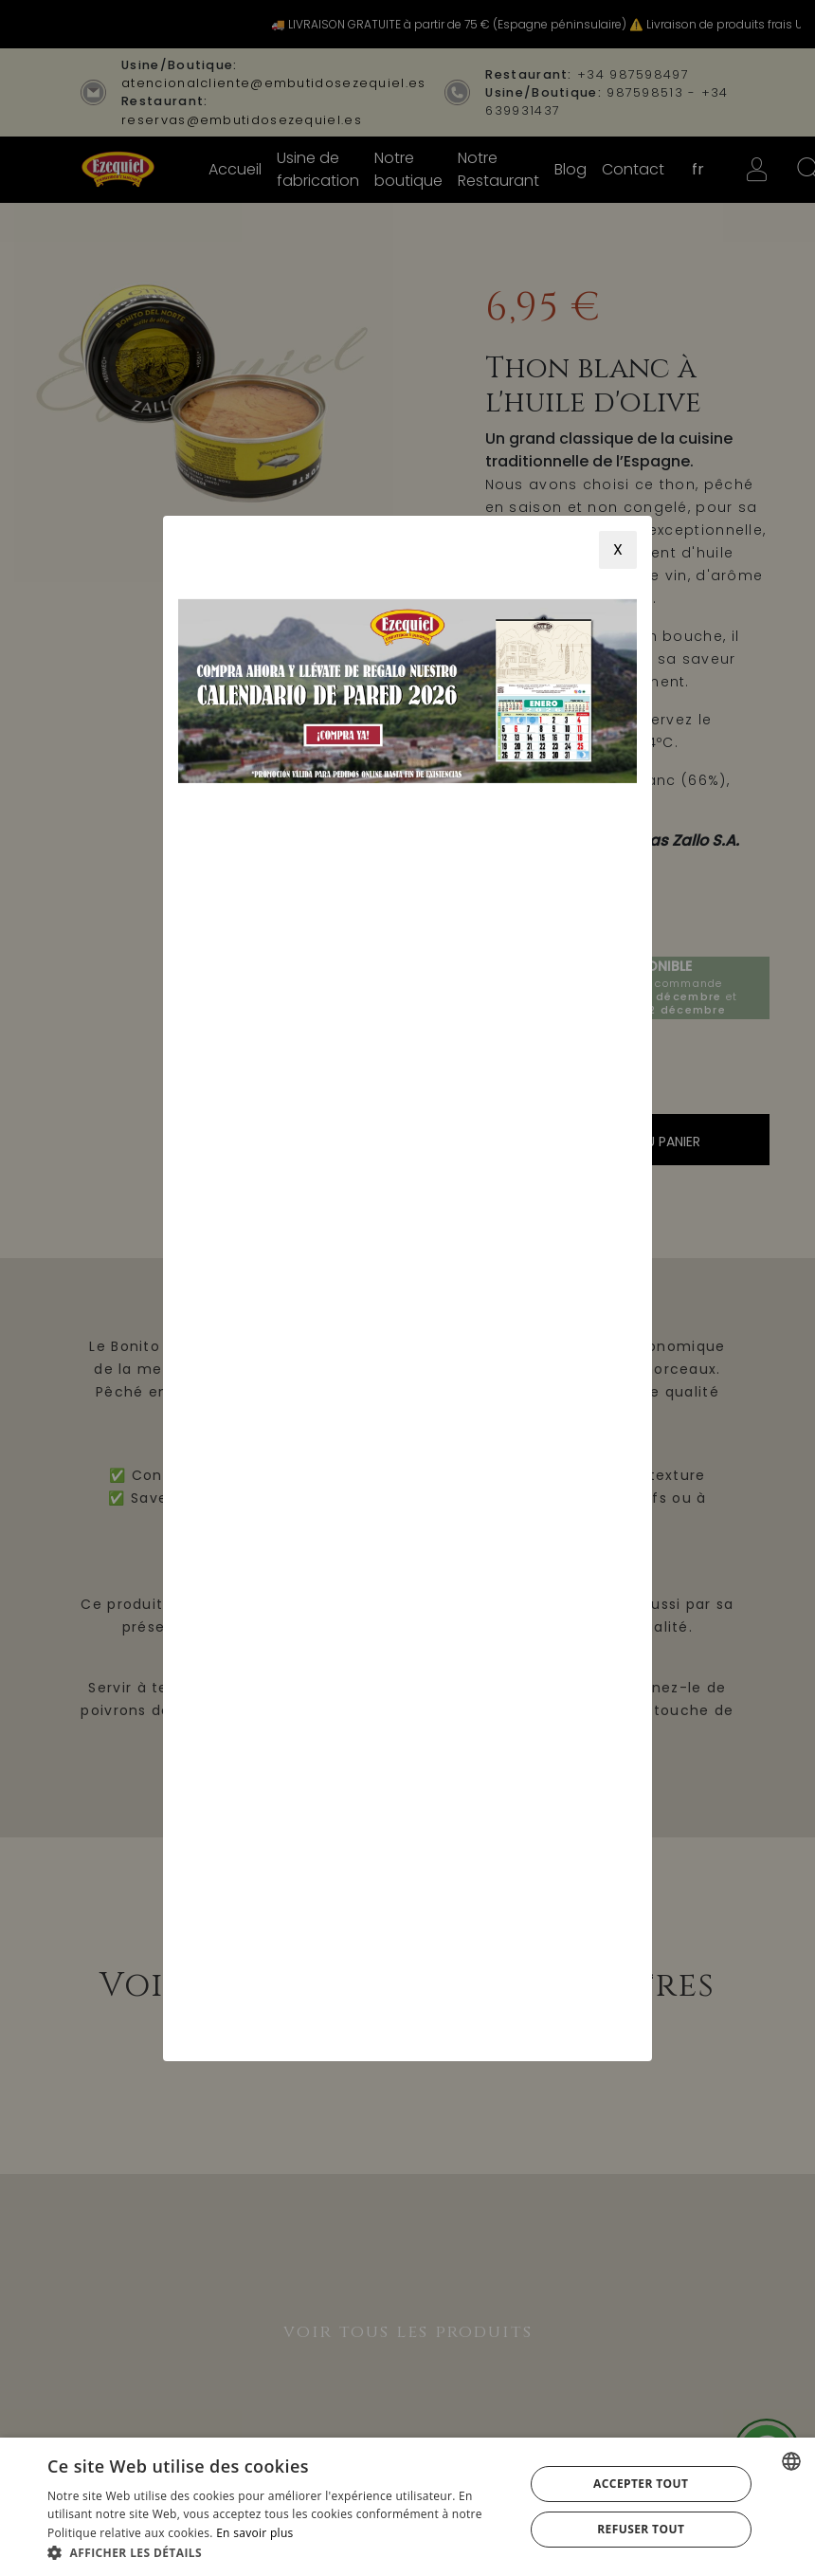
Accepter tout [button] (640, 2484)
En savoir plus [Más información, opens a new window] (254, 2533)
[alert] (407, 2507)
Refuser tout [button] (640, 2529)
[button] (278, 2552)
